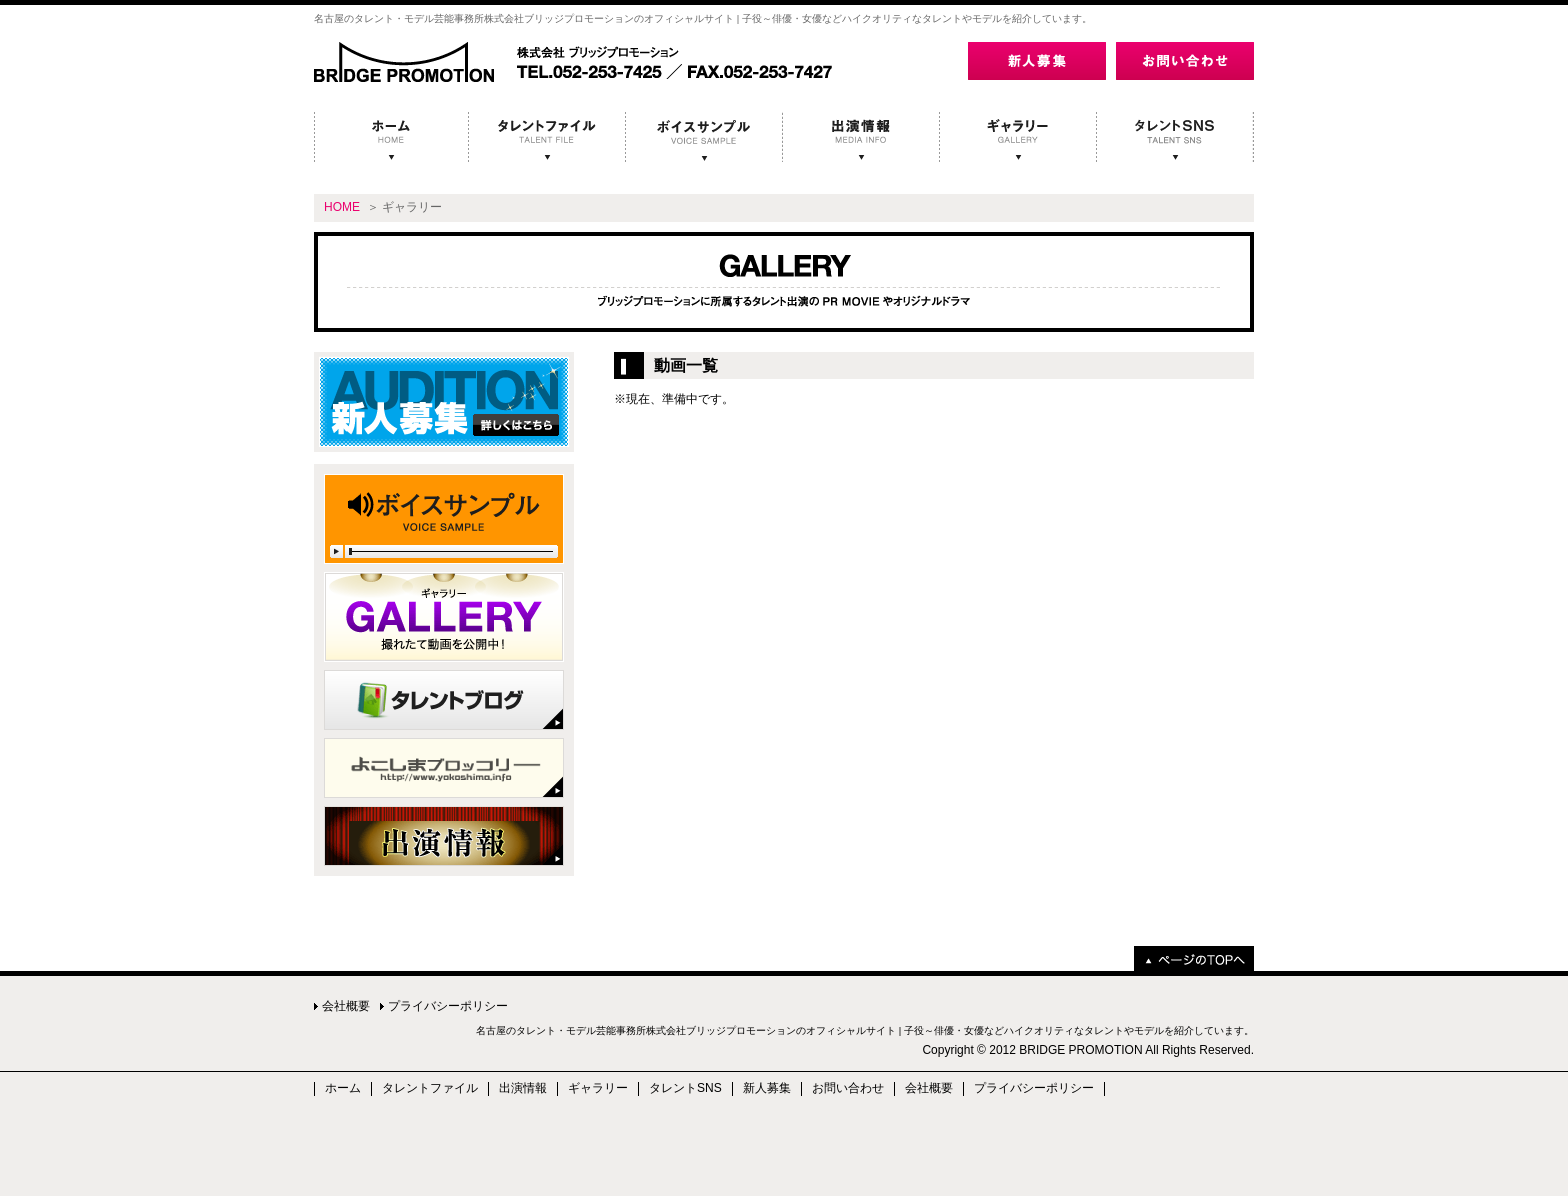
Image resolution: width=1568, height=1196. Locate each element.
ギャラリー (598, 1088)
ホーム (343, 1088)
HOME (342, 207)
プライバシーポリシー (448, 1006)
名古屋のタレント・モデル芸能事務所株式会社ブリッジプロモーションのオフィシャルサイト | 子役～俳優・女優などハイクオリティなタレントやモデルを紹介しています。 (865, 1030)
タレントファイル (430, 1088)
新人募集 (767, 1088)
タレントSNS (685, 1088)
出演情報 (523, 1088)
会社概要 (346, 1006)
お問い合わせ (848, 1088)
